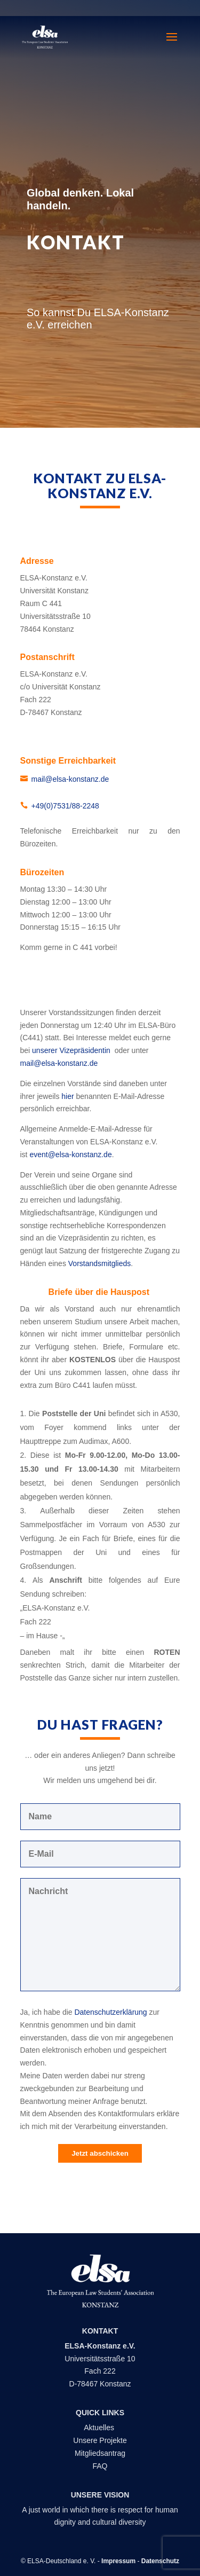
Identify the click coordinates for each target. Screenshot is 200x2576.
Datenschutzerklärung (110, 2012)
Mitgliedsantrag (100, 2453)
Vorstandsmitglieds (99, 1263)
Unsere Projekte (99, 2440)
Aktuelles (100, 2427)
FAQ (99, 2466)
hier (68, 1096)
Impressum (118, 2561)
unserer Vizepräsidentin (72, 1050)
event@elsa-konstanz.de (70, 1154)
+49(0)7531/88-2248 (65, 806)
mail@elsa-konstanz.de (70, 779)
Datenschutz (160, 2561)
